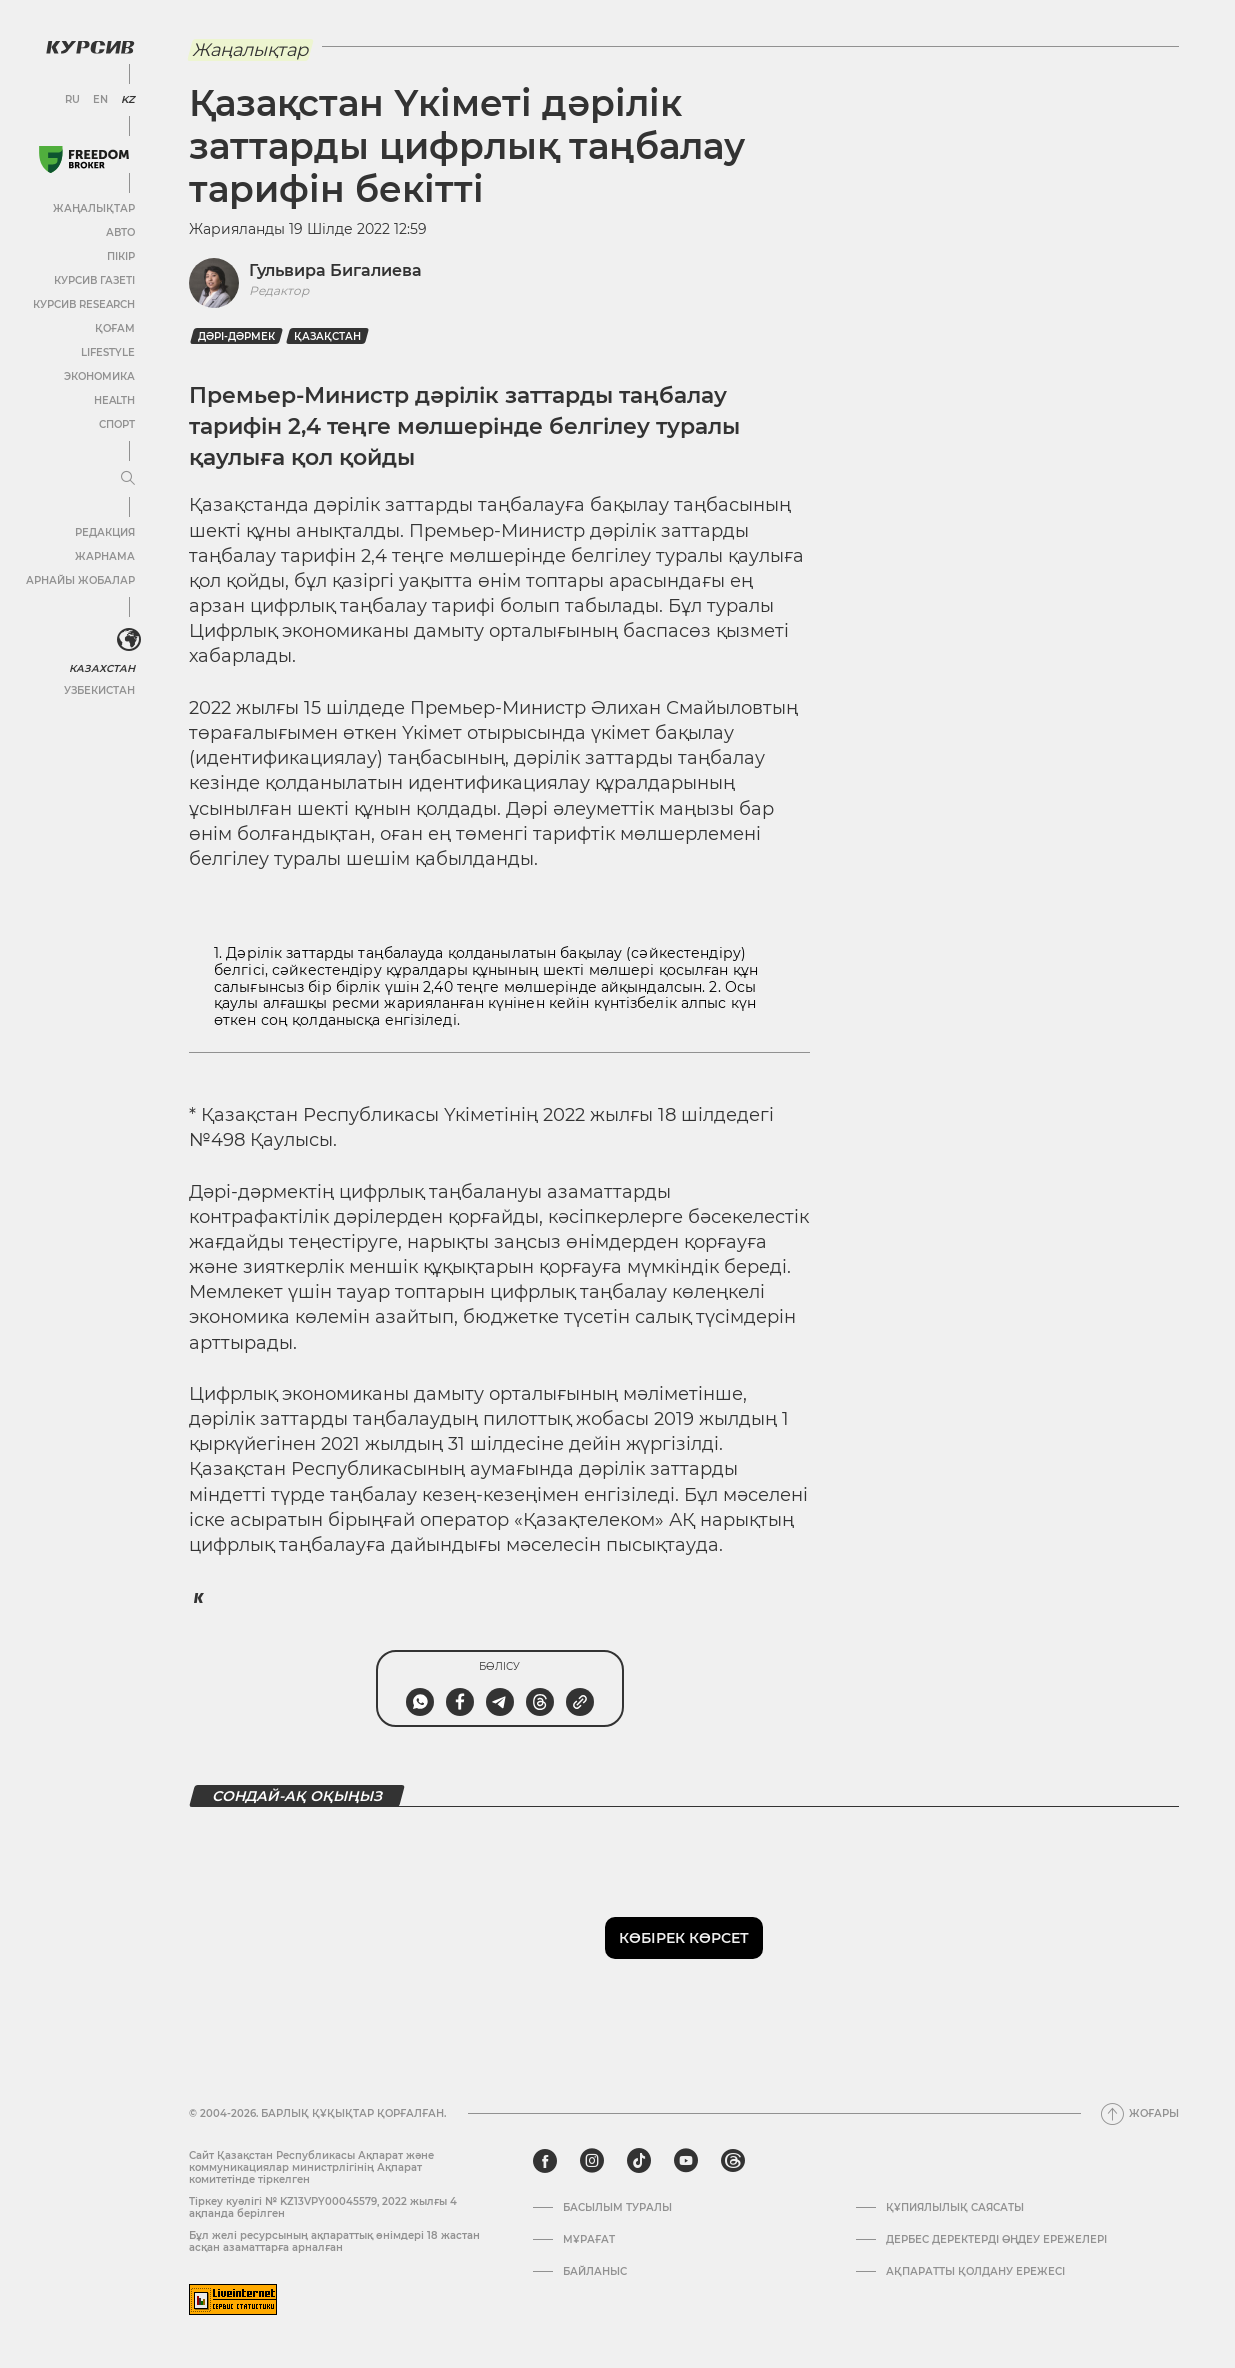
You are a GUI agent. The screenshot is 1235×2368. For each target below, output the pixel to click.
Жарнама (105, 556)
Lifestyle (108, 352)
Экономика (99, 376)
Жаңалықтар (94, 208)
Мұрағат (589, 2240)
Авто (120, 232)
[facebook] (545, 2161)
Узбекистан (99, 690)
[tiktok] (639, 2161)
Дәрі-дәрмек (236, 336)
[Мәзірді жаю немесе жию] (128, 479)
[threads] (733, 2161)
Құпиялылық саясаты (955, 2208)
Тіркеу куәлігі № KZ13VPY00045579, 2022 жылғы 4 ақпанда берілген (323, 2207)
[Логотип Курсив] (90, 47)
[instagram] (592, 2161)
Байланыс (595, 2272)
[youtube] (686, 2161)
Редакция (105, 532)
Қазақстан (327, 336)
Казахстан (102, 668)
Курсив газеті (94, 280)
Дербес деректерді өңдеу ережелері (996, 2240)
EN (100, 100)
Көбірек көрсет (684, 1938)
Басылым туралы (617, 2208)
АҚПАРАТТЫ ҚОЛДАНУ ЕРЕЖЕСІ (975, 2272)
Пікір (121, 256)
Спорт (117, 424)
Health (114, 400)
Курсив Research (84, 304)
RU (72, 100)
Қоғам (115, 328)
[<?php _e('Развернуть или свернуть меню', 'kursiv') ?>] (129, 640)
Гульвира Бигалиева (335, 270)
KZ (128, 100)
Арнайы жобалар (80, 580)
